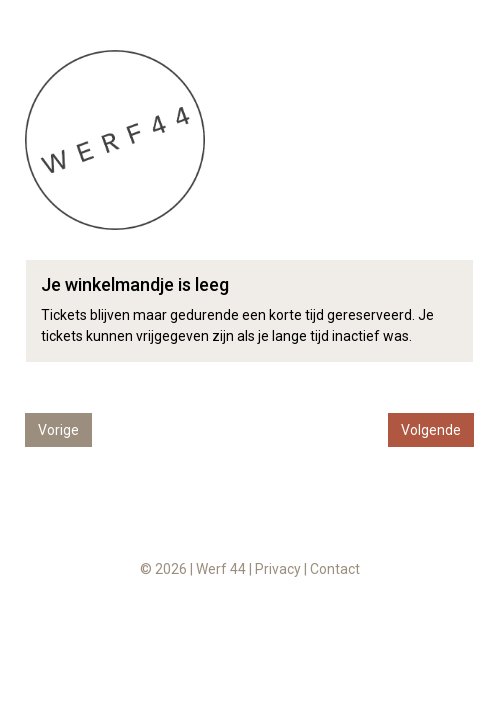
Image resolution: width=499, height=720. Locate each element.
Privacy (278, 569)
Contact (335, 569)
